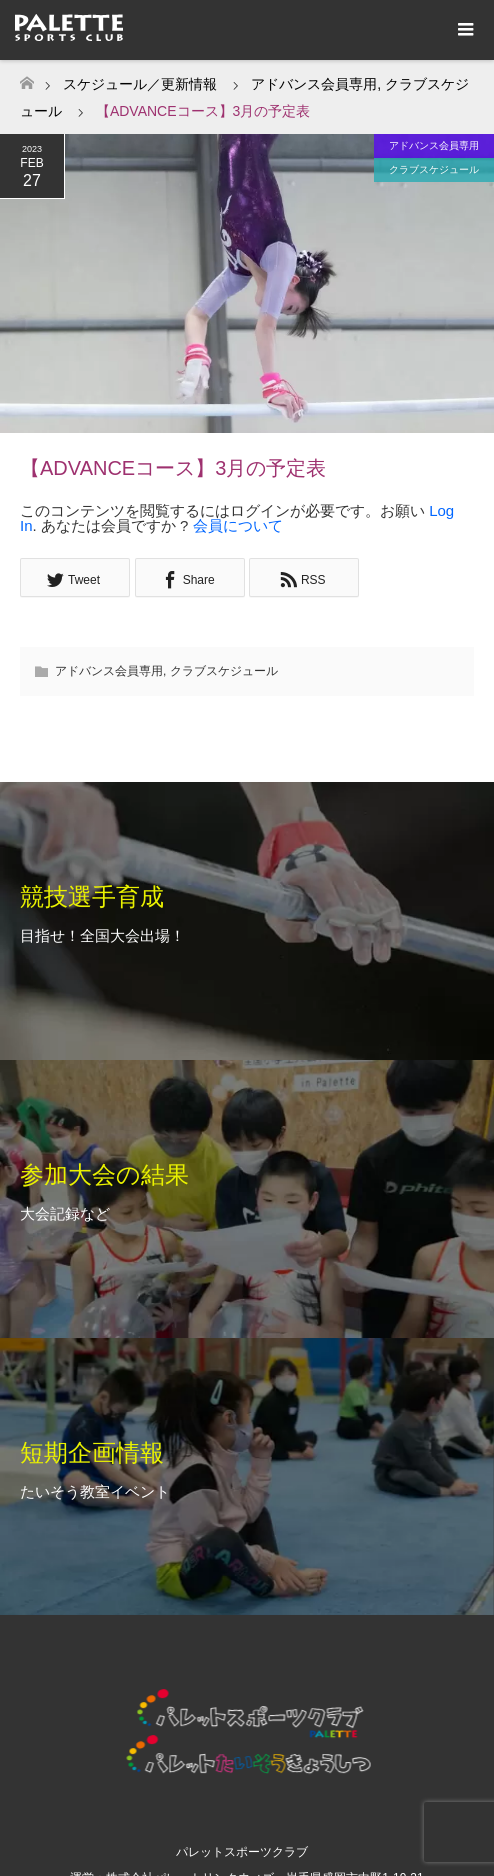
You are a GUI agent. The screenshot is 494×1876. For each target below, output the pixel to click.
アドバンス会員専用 (434, 145)
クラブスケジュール (434, 169)
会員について (238, 525)
